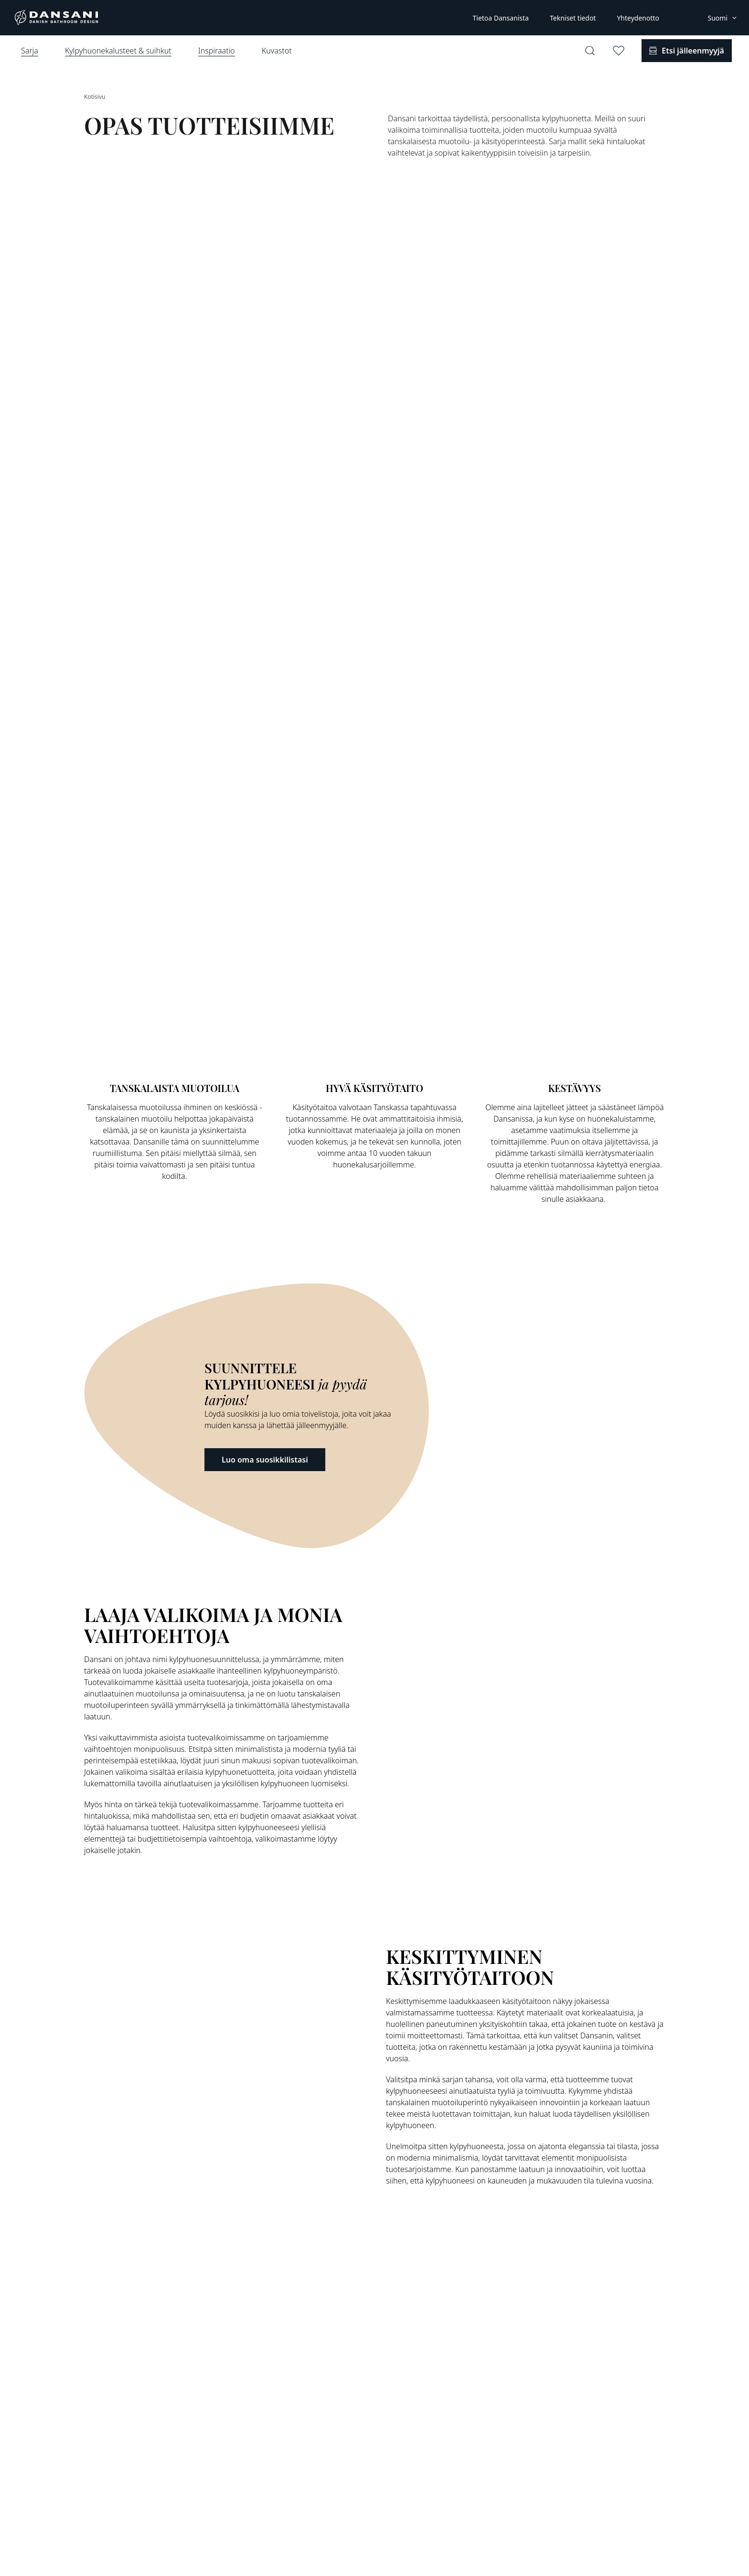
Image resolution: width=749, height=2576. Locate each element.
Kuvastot (277, 50)
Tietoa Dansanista (500, 17)
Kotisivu (94, 97)
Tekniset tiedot (573, 17)
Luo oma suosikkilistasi (265, 1459)
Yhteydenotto (638, 17)
